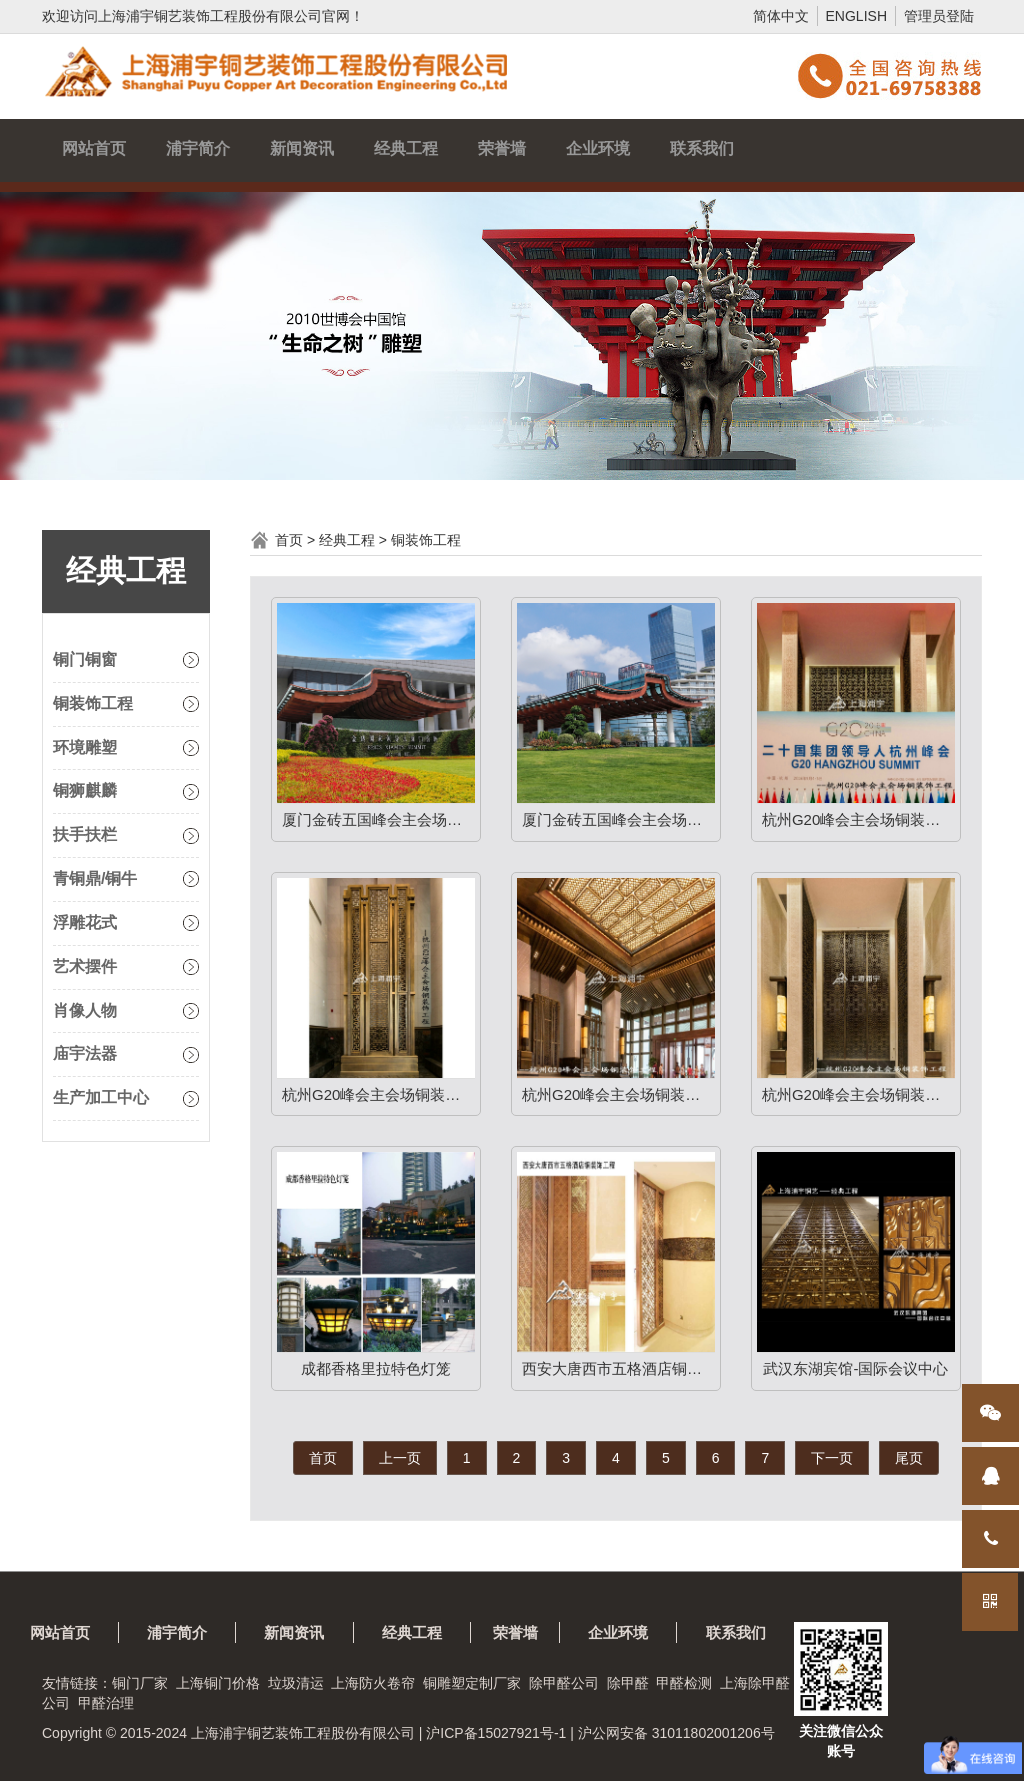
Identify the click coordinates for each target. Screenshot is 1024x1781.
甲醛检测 (684, 1683)
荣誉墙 (502, 148)
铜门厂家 (140, 1683)
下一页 (832, 1458)
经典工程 (406, 148)
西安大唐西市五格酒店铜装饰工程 (618, 1368)
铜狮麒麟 (85, 790)
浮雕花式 (85, 922)
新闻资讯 (302, 148)
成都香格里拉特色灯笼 (376, 1368)
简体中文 (781, 16)
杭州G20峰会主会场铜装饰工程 (858, 819)
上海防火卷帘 (373, 1683)
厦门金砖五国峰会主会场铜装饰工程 (378, 819)
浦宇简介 (198, 148)
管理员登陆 (939, 16)
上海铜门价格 (218, 1683)
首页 (289, 540)
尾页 (909, 1458)
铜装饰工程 (93, 703)
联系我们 (702, 148)
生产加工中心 (101, 1097)
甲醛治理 (106, 1703)
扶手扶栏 (85, 834)
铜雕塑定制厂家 (472, 1683)
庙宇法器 (85, 1053)
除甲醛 (628, 1683)
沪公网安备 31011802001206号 (676, 1733)
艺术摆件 (85, 966)
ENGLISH (856, 16)
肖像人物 (85, 1010)
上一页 (400, 1458)
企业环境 (598, 148)
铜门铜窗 (85, 659)
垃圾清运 (296, 1683)
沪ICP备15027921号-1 (496, 1733)
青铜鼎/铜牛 (95, 878)
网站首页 (94, 148)
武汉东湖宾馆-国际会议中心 (855, 1368)
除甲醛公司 (564, 1683)
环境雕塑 (85, 747)
